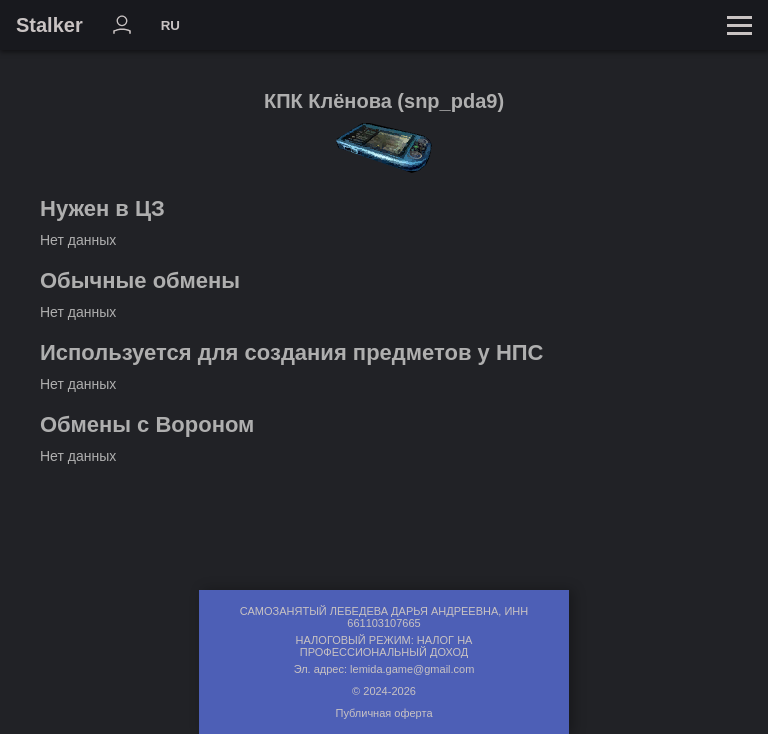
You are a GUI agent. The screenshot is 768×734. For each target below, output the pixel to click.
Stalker (49, 25)
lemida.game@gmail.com (412, 669)
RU (170, 25)
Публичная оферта (383, 713)
